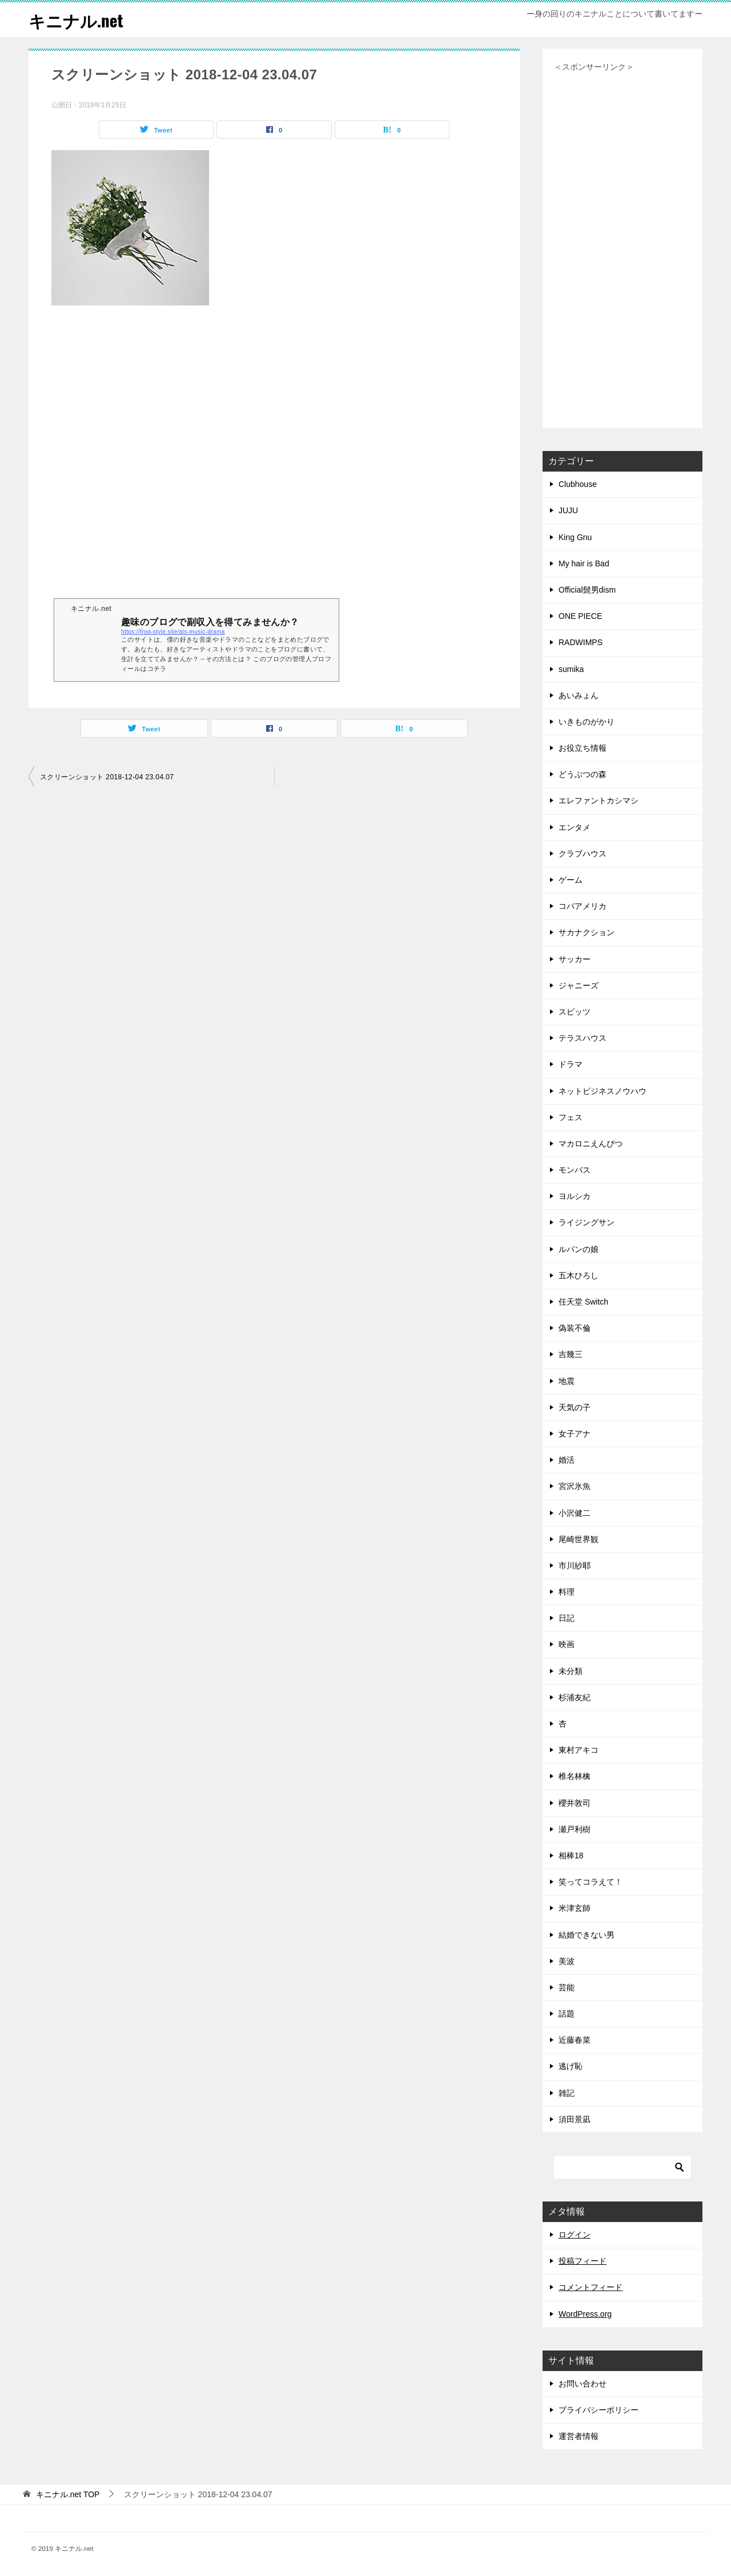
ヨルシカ (575, 1196)
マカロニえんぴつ (590, 1143)
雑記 (567, 2093)
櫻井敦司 (575, 1803)
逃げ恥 (571, 2066)
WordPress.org (585, 2314)
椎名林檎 (575, 1776)
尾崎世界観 (579, 1539)
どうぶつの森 (583, 774)
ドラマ (571, 1064)
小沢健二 (575, 1513)
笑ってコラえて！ (590, 1881)
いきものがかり (586, 721)
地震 (567, 1381)
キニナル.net (77, 20)
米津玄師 (575, 1908)
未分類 (571, 1671)
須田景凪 (575, 2119)
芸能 (567, 1987)
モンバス (575, 1169)
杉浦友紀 (575, 1697)
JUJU (568, 510)
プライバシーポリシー (598, 2409)
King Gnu (575, 537)
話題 (567, 2013)
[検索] (622, 2167)
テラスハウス (583, 1038)
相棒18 (571, 1855)
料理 (567, 1591)
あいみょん (579, 695)
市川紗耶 (575, 1565)
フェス (571, 1117)
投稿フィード (583, 2260)
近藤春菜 (575, 2039)
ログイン (575, 2234)
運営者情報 (579, 2436)
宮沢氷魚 (575, 1486)
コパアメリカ (583, 906)
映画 (567, 1644)
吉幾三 (571, 1354)
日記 (567, 1618)
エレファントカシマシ (598, 800)
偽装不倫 (575, 1328)
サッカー (575, 959)
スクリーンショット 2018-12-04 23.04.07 (107, 777)
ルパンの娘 (579, 1249)
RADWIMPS (581, 642)
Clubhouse (578, 484)
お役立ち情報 (583, 747)
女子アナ (575, 1433)
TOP (68, 2494)
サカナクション (586, 932)
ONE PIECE (580, 616)
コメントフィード (590, 2287)
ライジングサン (586, 1222)
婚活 (567, 1459)
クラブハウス (583, 853)
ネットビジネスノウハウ (602, 1091)
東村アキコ (579, 1749)
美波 (567, 1961)
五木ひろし (579, 1275)
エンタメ (575, 827)
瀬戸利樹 (575, 1829)
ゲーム (571, 879)
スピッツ (575, 1011)
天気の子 (575, 1407)
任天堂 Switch (583, 1301)
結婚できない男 (586, 1934)
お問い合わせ (583, 2383)
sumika (571, 669)
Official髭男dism (587, 589)
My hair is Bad (584, 563)
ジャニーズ (579, 985)
